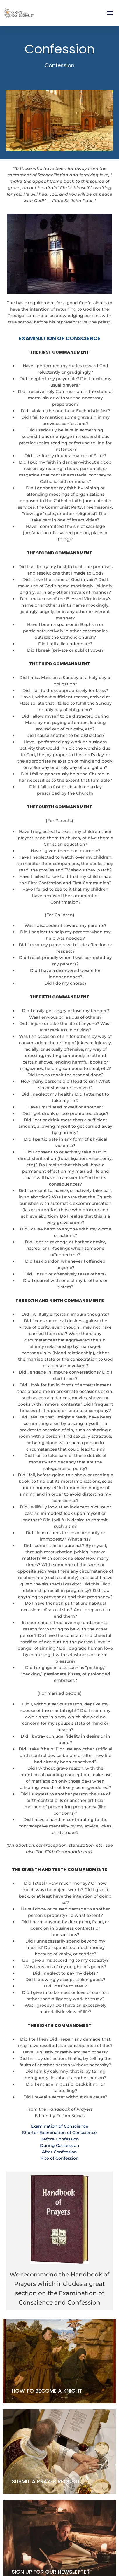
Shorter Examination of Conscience (59, 2132)
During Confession (59, 2145)
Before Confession (59, 2139)
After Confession (59, 2151)
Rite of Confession (60, 2158)
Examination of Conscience (59, 2126)
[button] (110, 13)
